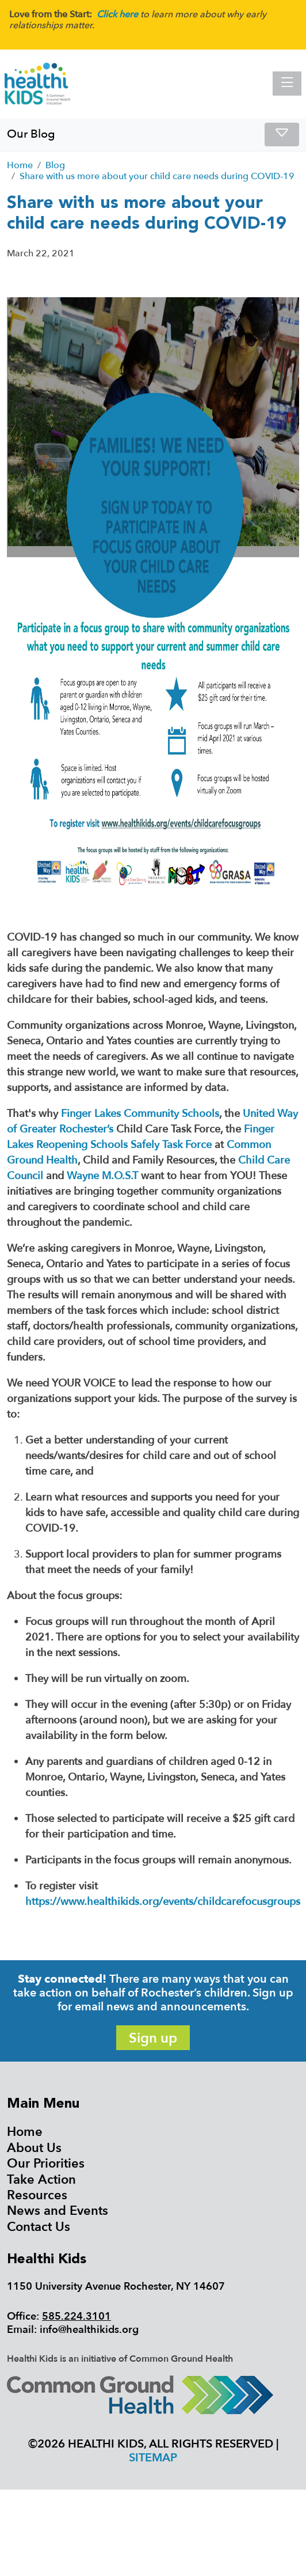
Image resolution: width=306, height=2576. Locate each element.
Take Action (41, 2179)
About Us (34, 2148)
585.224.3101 (76, 2316)
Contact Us (38, 2226)
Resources (37, 2195)
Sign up (153, 2038)
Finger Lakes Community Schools (140, 1114)
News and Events (57, 2210)
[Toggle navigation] (287, 83)
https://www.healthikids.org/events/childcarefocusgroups (162, 1902)
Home (25, 2131)
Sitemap (153, 2457)
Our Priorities (46, 2163)
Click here (117, 14)
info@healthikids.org (89, 2330)
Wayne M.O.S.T (102, 1176)
